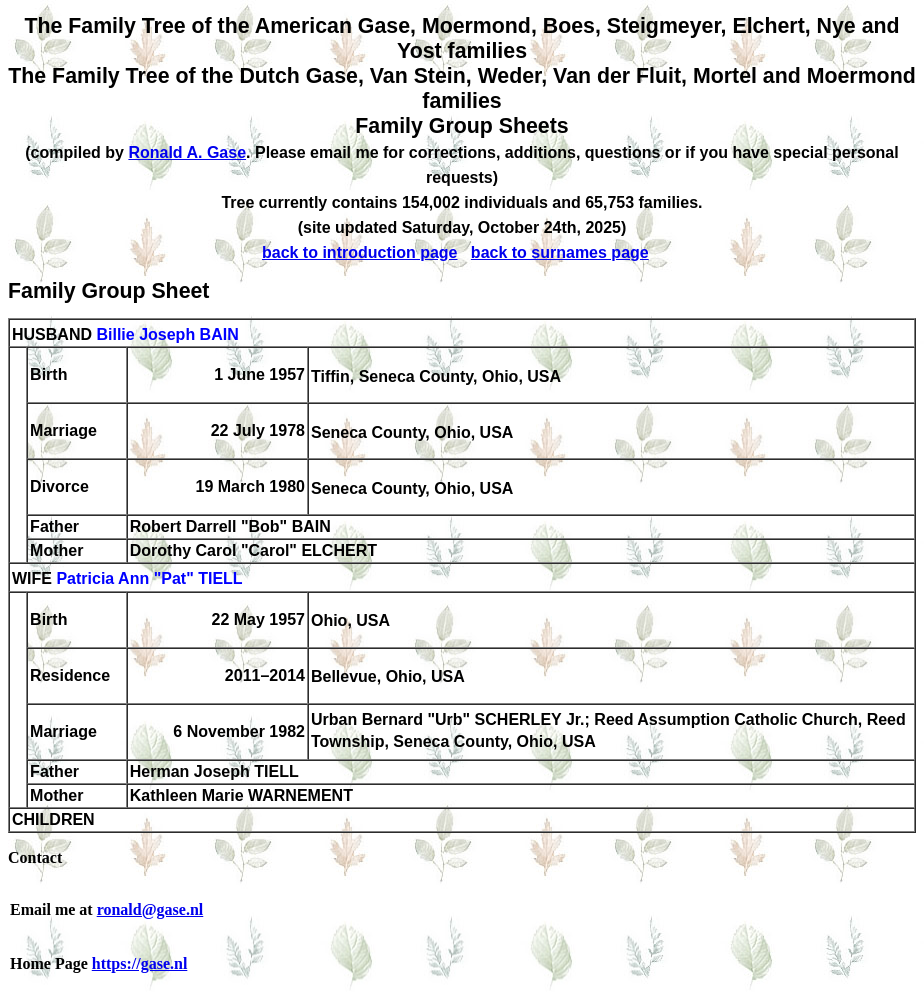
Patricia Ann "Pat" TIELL (149, 579)
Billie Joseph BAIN (167, 334)
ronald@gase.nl (150, 909)
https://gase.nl (140, 963)
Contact (35, 857)
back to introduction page (360, 252)
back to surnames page (560, 252)
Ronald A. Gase (187, 152)
